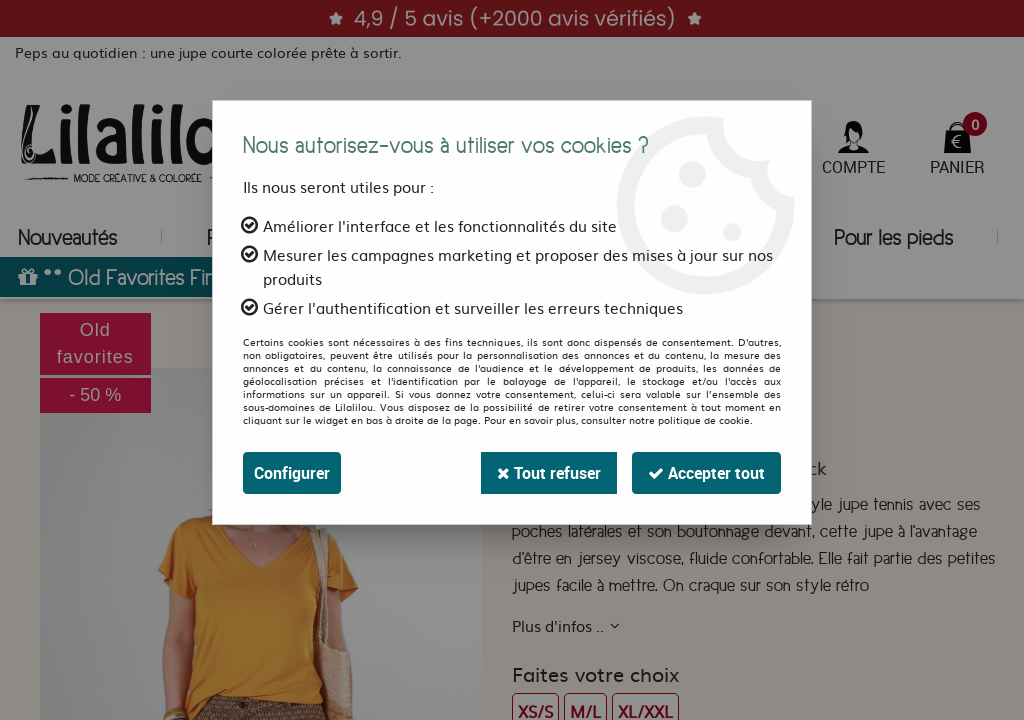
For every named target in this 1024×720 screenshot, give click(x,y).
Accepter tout (706, 473)
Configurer (292, 473)
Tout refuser (549, 473)
